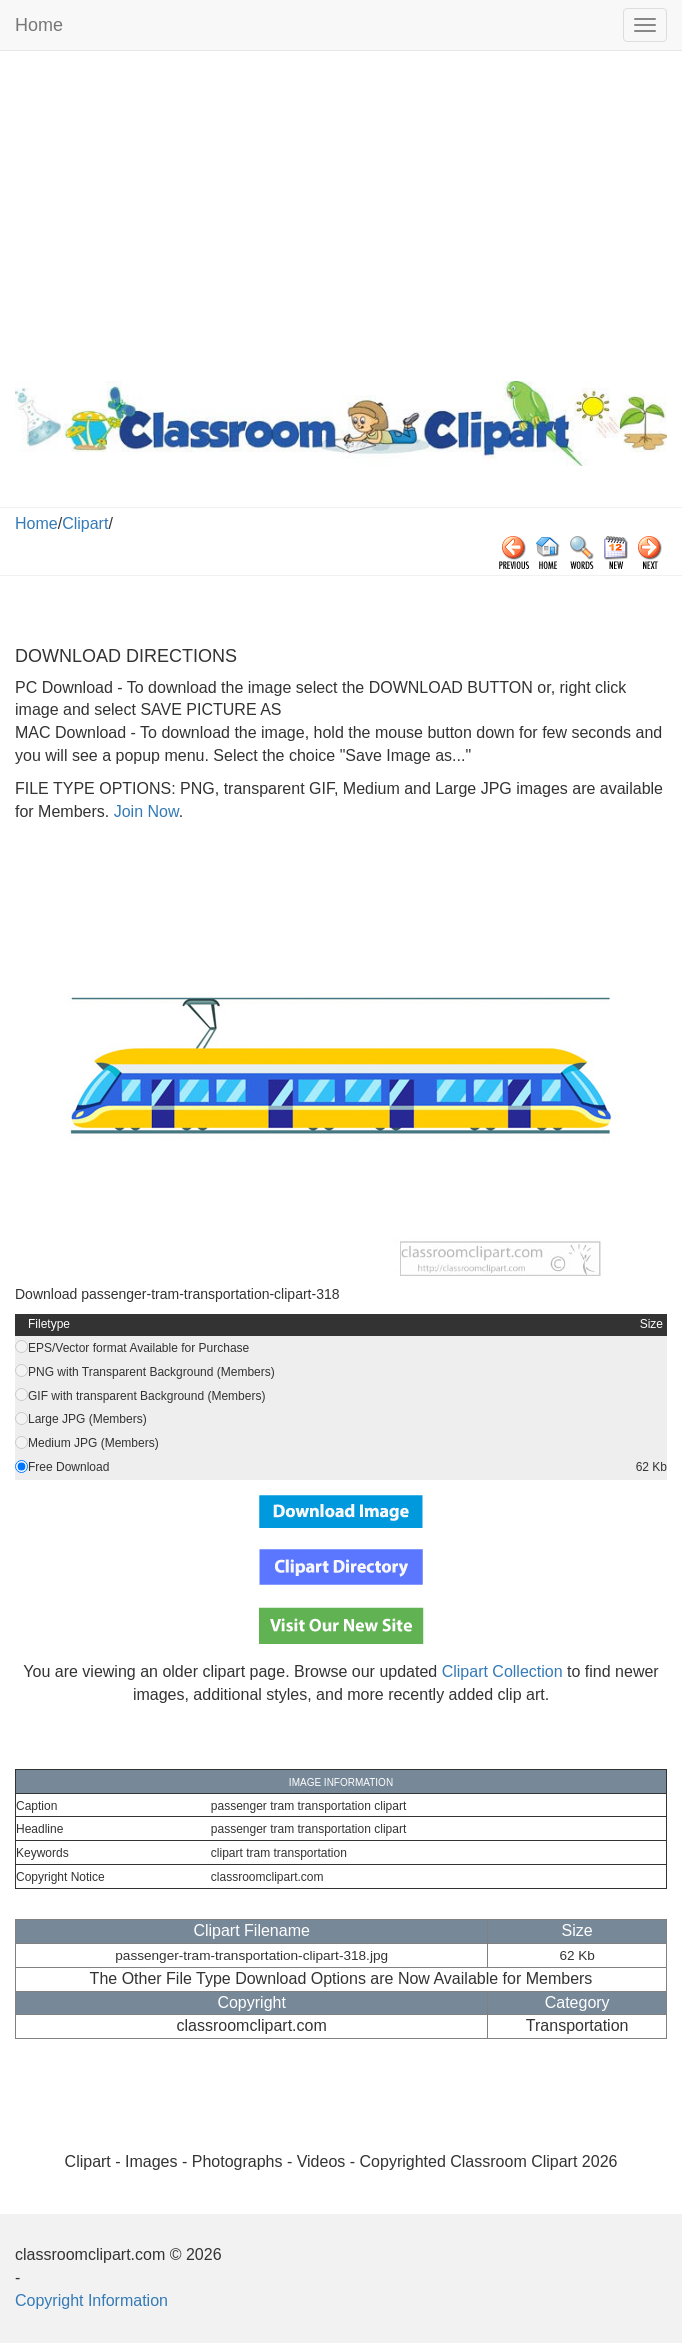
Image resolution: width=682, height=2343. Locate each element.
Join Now (143, 811)
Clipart (85, 523)
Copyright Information (91, 2300)
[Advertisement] (341, 211)
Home (39, 25)
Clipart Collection (502, 1671)
